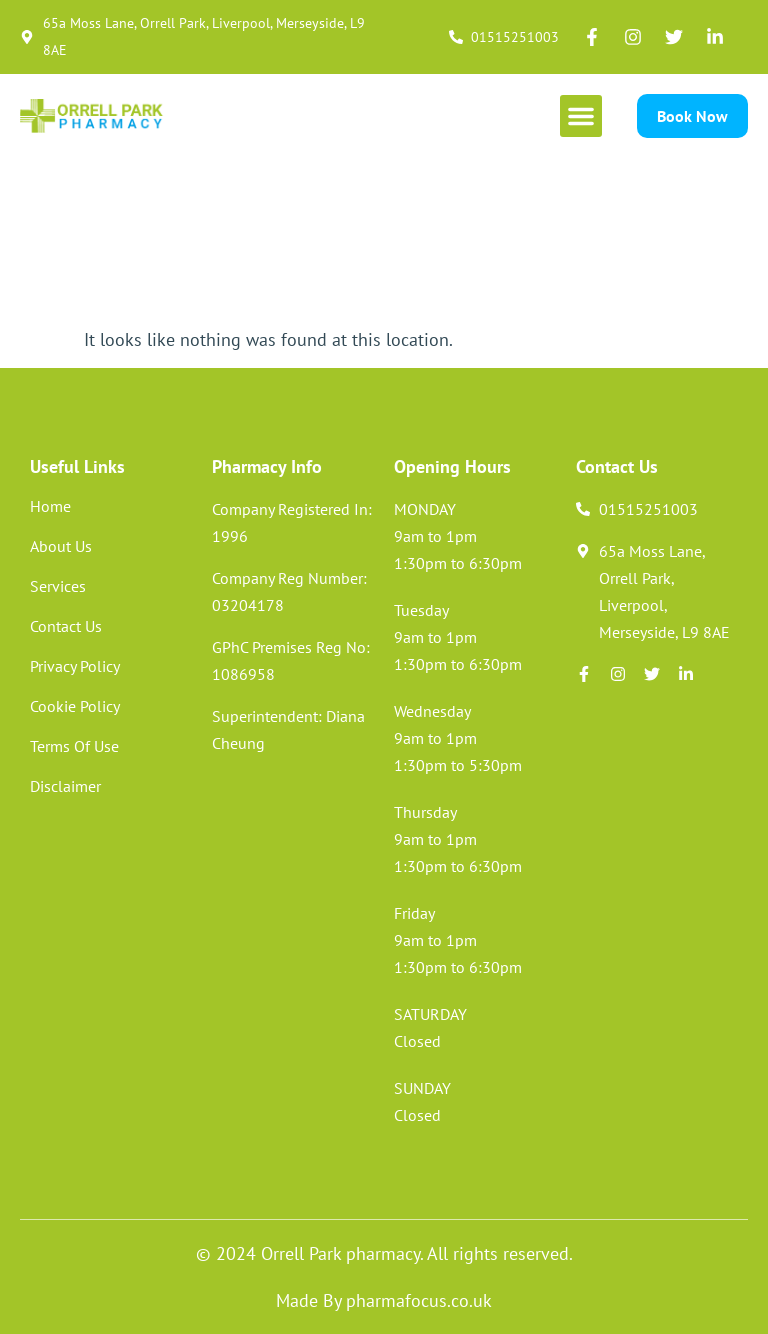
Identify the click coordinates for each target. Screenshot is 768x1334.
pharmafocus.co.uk (419, 1300)
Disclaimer (65, 786)
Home (50, 506)
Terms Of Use (74, 746)
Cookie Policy (75, 706)
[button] (581, 116)
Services (58, 586)
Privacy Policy (75, 666)
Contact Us (66, 626)
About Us (61, 546)
